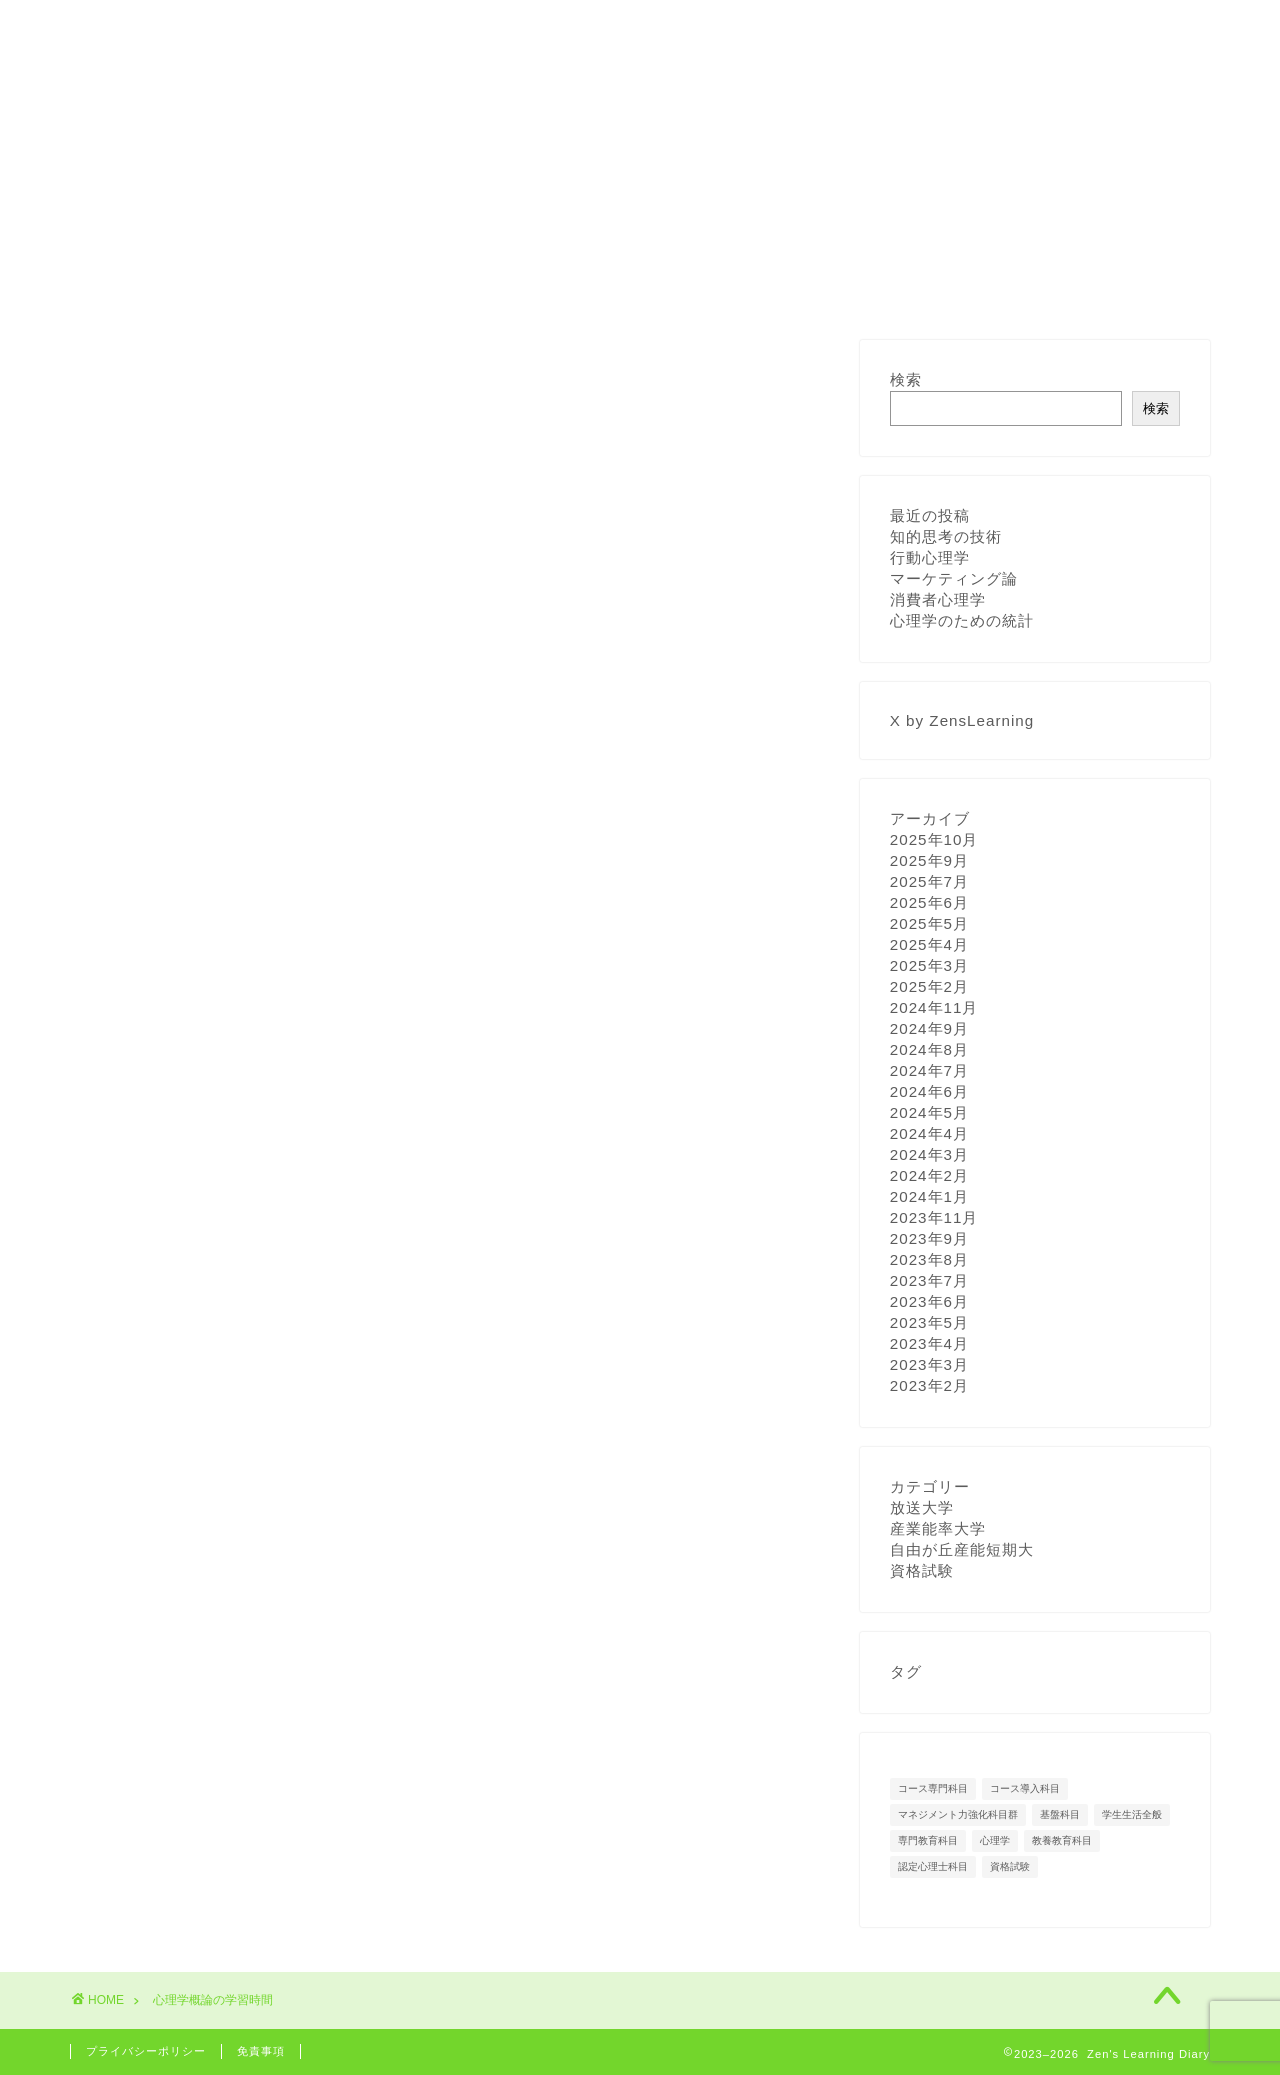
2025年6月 (929, 902)
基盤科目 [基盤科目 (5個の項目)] (1060, 1814)
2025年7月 (929, 881)
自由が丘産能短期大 (962, 1549)
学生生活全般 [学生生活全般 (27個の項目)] (1132, 1814)
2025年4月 (929, 944)
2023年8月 (929, 1259)
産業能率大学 (938, 1528)
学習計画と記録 (382, 27)
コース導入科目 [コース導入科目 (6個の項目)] (1025, 1788)
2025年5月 (929, 923)
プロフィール (235, 27)
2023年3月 (929, 1364)
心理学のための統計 (962, 620)
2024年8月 (929, 1049)
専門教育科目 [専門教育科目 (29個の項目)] (928, 1840)
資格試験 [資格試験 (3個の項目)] (1010, 1866)
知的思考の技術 (946, 536)
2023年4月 (929, 1343)
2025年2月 (929, 986)
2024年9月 (929, 1028)
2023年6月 (929, 1301)
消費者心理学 (938, 599)
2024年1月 (929, 1196)
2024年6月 (929, 1091)
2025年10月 (934, 839)
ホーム (117, 27)
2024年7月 (929, 1070)
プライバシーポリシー (146, 2051)
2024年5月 (929, 1112)
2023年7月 (929, 1280)
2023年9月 (929, 1238)
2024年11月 (934, 1007)
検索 (906, 379)
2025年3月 (929, 965)
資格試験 (922, 1570)
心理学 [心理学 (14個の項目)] (995, 1840)
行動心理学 (930, 557)
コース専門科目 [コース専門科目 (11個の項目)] (933, 1788)
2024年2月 (929, 1175)
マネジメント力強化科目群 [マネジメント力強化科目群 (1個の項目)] (958, 1814)
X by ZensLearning (962, 720)
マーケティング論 (954, 578)
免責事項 (261, 2051)
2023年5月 (929, 1322)
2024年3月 (929, 1154)
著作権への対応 (537, 27)
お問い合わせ (685, 27)
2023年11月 (934, 1217)
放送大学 (922, 1507)
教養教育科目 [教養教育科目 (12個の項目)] (1062, 1840)
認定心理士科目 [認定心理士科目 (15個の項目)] (933, 1866)
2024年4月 (929, 1133)
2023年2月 (929, 1385)
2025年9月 (929, 860)
